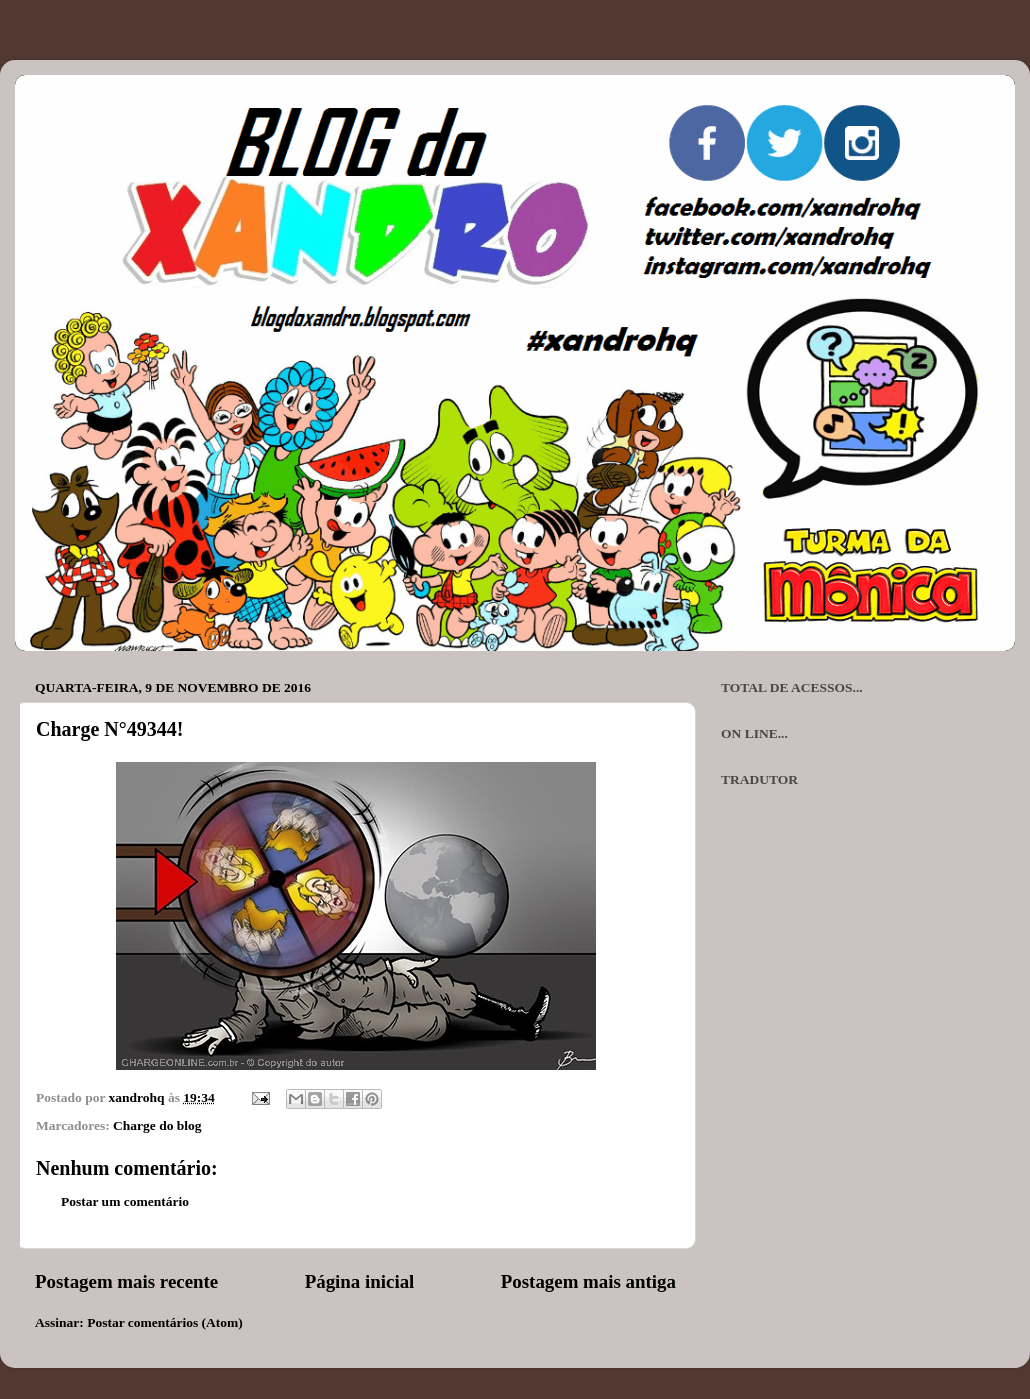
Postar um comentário (125, 1201)
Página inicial (360, 1281)
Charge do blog (157, 1125)
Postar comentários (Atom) (165, 1322)
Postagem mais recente (126, 1281)
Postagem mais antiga (588, 1281)
